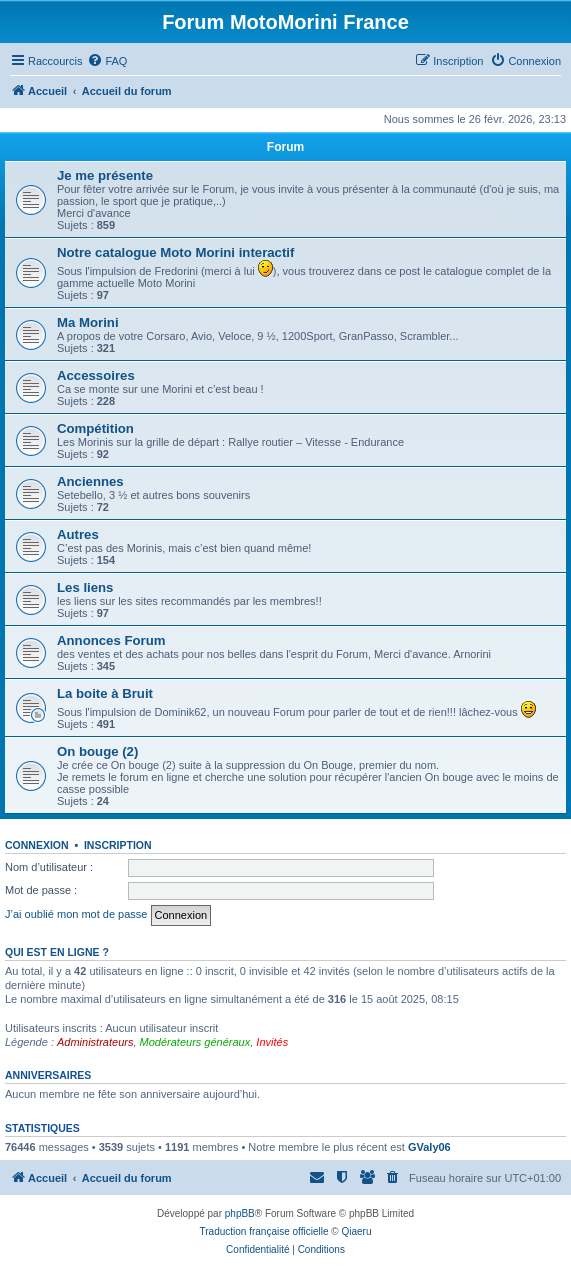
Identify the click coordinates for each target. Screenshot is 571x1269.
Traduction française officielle (264, 1231)
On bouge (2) (97, 751)
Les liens (85, 587)
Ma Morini (88, 322)
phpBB (240, 1213)
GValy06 (429, 1147)
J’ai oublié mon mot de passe (76, 914)
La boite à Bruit (105, 693)
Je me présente (105, 175)
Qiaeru (356, 1231)
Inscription (118, 845)
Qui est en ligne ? (57, 952)
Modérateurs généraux (195, 1042)
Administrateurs (95, 1042)
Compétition (95, 428)
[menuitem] (107, 61)
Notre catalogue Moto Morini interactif (175, 252)
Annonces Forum (111, 640)
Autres (78, 534)
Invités (272, 1042)
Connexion (37, 845)
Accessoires (96, 375)
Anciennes (90, 481)
